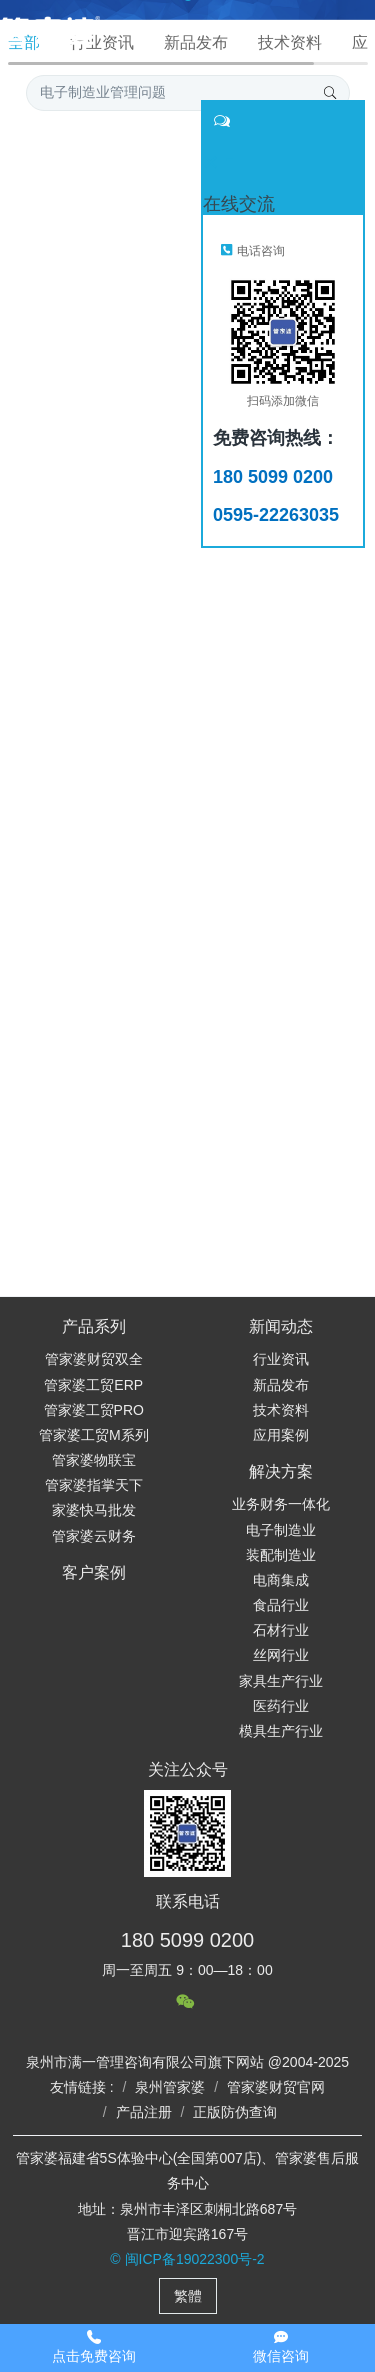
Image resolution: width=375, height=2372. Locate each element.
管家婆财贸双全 (94, 1359)
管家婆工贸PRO (94, 1410)
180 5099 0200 (187, 1940)
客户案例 (94, 1572)
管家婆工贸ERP (93, 1385)
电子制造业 (281, 1530)
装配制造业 (281, 1555)
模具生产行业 (281, 1731)
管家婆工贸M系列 (94, 1435)
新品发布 (281, 1385)
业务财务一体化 (281, 1504)
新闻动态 (281, 1326)
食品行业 (281, 1605)
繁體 (188, 2296)
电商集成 (281, 1580)
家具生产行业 (281, 1681)
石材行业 (281, 1630)
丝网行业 (281, 1655)
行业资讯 (281, 1359)
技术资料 (281, 1410)
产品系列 (94, 1326)
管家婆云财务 (94, 1536)
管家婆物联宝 (94, 1460)
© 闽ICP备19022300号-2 (187, 2259)
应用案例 (281, 1435)
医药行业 (281, 1706)
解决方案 (281, 1471)
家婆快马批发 (94, 1510)
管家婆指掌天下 (94, 1485)
